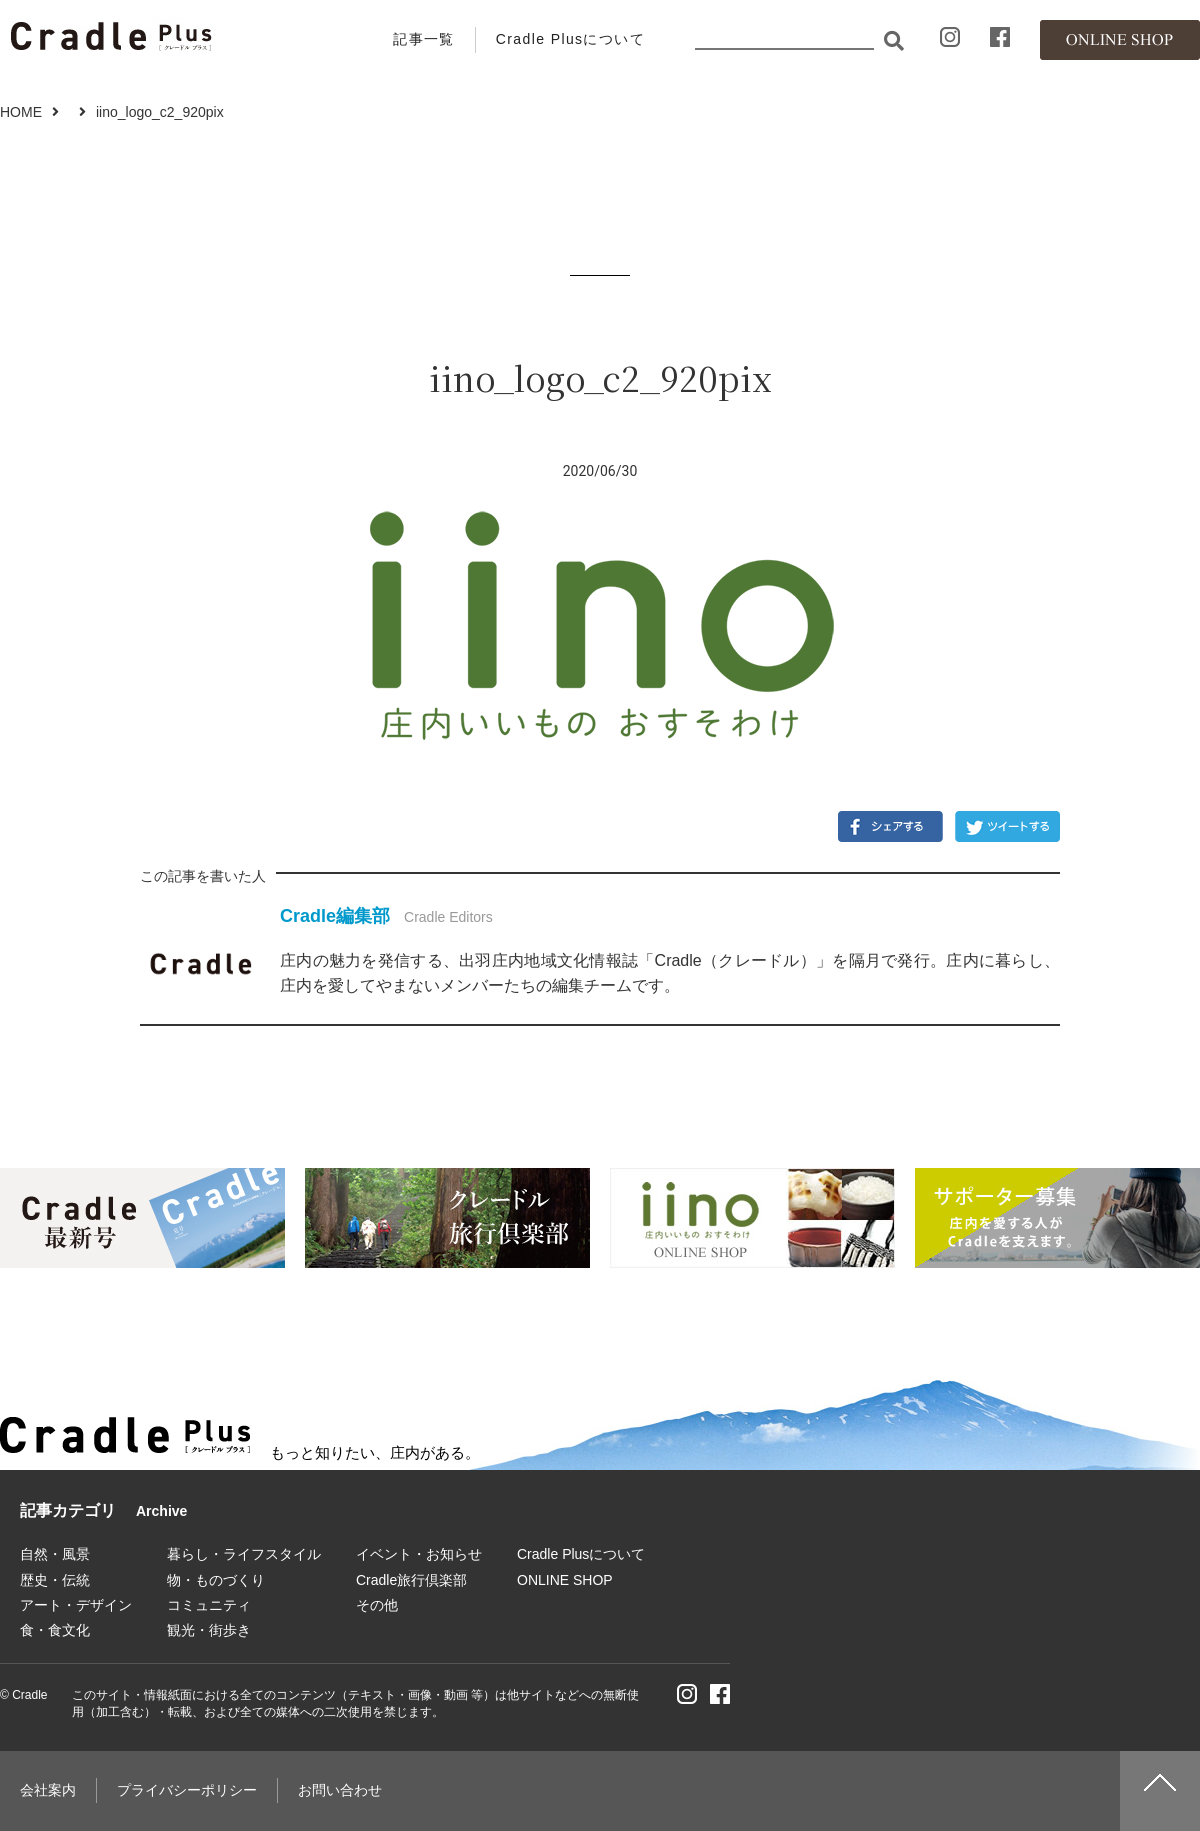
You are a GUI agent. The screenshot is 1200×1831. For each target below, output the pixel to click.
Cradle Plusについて (570, 39)
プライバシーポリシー (187, 1790)
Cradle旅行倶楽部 (411, 1580)
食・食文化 (55, 1630)
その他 (377, 1605)
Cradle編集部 (335, 916)
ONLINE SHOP (565, 1580)
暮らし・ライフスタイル (244, 1554)
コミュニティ (209, 1605)
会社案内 (48, 1790)
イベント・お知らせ (419, 1554)
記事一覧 (424, 39)
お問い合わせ (340, 1790)
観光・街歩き (209, 1630)
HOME (21, 112)
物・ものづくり (216, 1580)
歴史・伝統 (55, 1580)
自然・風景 (55, 1554)
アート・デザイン (76, 1605)
